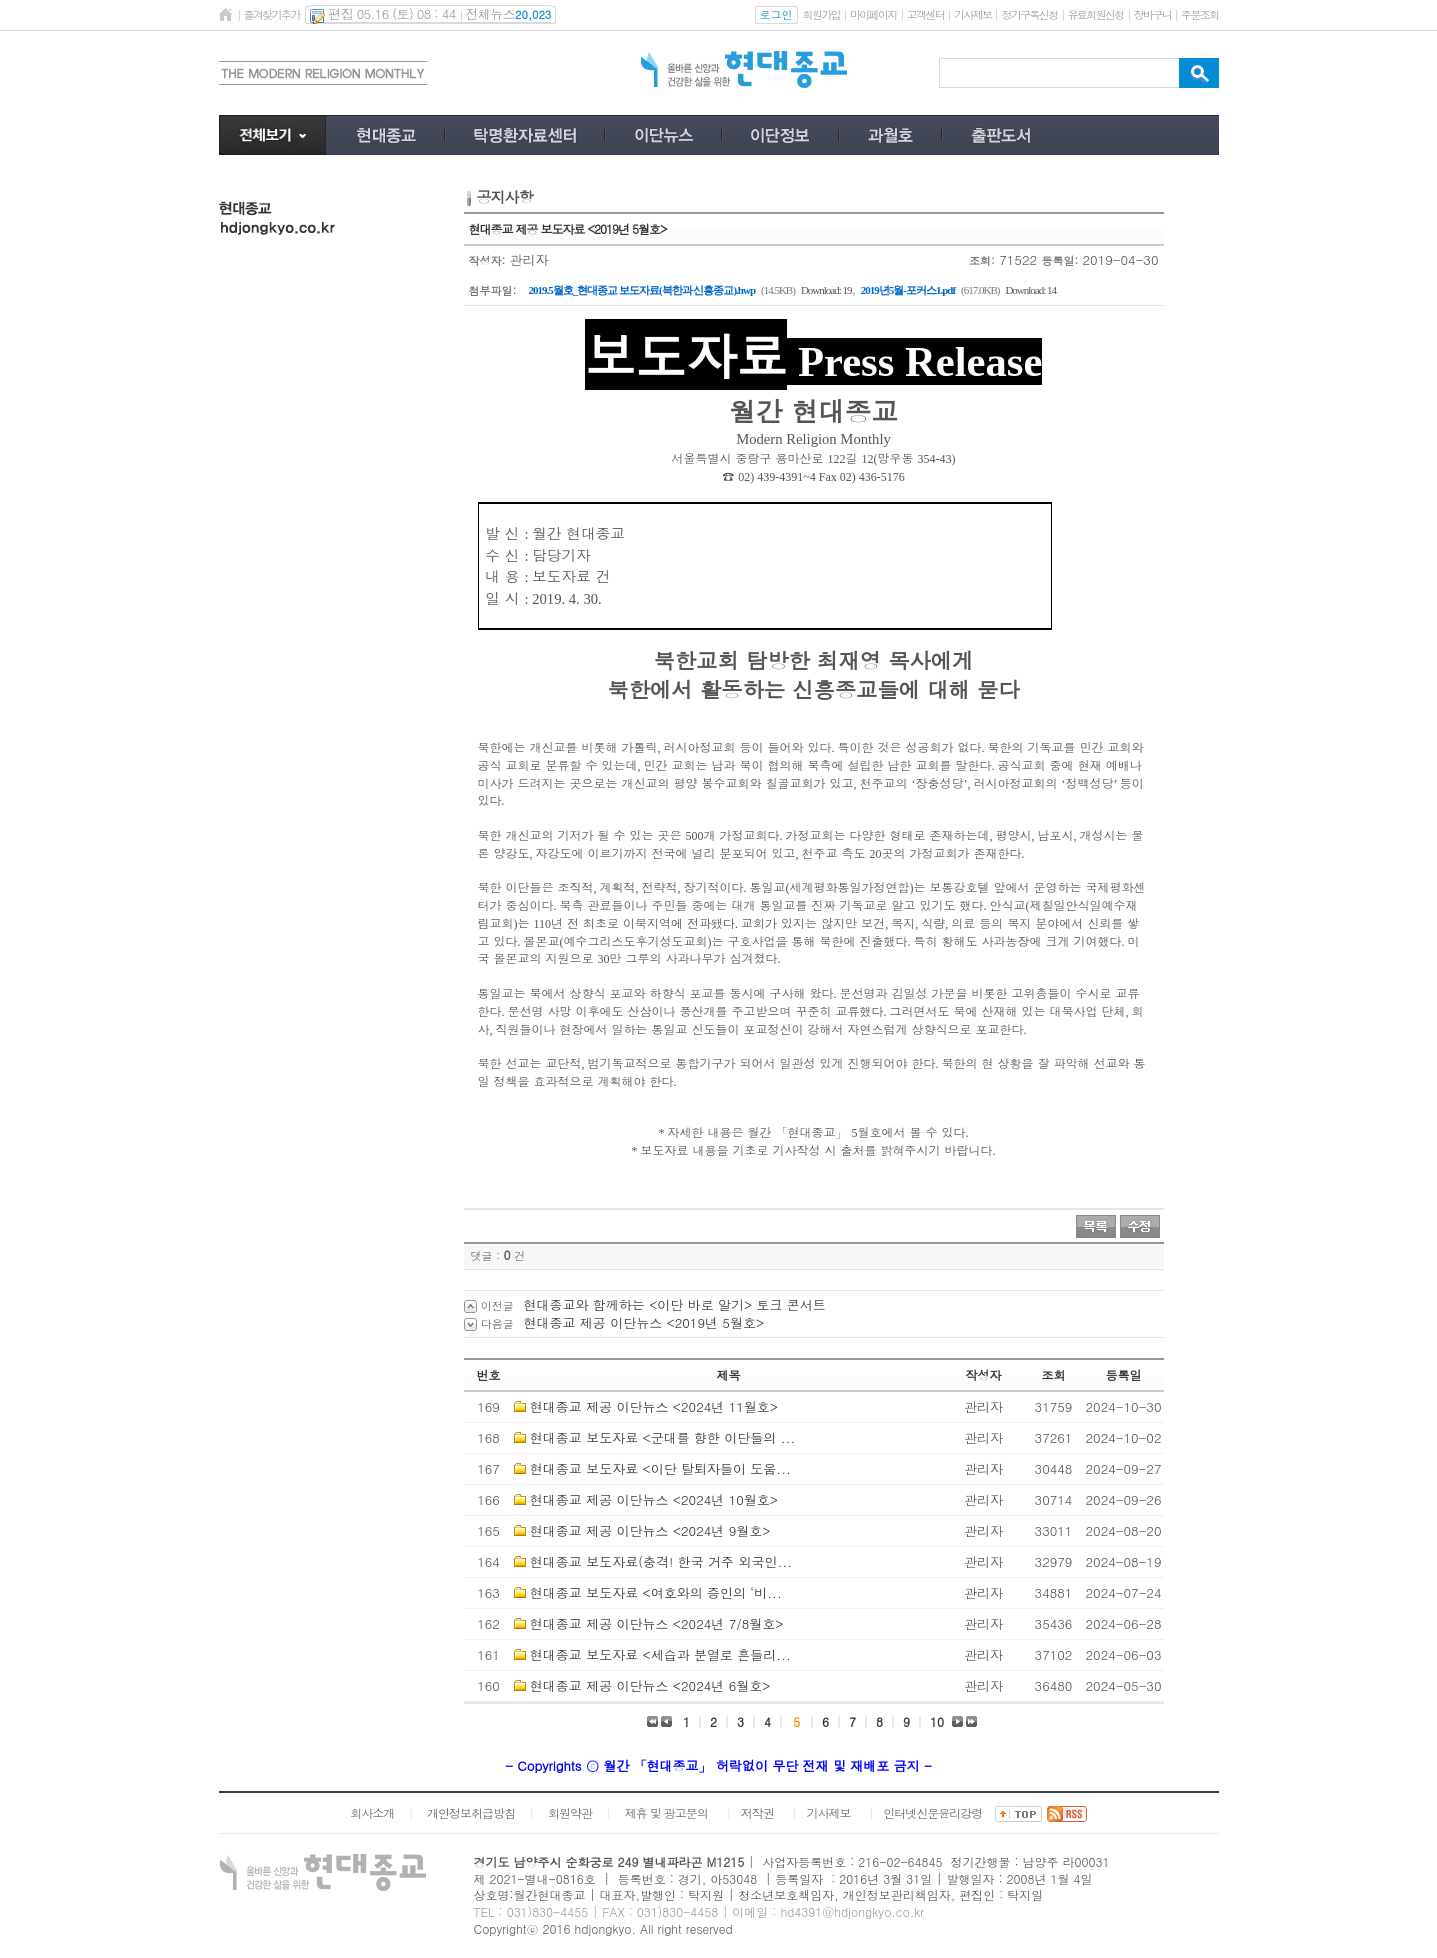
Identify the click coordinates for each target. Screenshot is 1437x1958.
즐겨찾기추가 (272, 14)
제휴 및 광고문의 (666, 1812)
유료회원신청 (1096, 14)
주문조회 (1199, 14)
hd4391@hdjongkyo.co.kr (852, 1911)
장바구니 (1152, 14)
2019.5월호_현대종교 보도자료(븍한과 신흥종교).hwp (642, 290)
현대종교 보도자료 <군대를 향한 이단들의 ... (662, 1437)
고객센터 (925, 14)
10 (937, 1721)
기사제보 (972, 14)
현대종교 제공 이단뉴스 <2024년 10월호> (654, 1499)
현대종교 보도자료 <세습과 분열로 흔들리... (660, 1654)
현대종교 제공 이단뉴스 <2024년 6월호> (650, 1685)
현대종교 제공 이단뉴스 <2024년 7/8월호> (657, 1623)
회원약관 (570, 1812)
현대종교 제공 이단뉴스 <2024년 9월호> (650, 1530)
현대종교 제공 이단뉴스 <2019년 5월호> (644, 1322)
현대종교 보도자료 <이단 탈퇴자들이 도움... (660, 1468)
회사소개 (372, 1812)
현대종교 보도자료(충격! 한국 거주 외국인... (661, 1561)
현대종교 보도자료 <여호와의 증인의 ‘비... (656, 1592)
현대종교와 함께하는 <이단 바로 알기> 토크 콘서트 (675, 1304)
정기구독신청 (1029, 14)
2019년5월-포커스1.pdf (908, 290)
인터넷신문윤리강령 (932, 1812)
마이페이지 (873, 14)
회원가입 (821, 14)
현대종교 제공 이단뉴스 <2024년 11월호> (654, 1406)
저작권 (757, 1812)
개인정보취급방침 (471, 1812)
